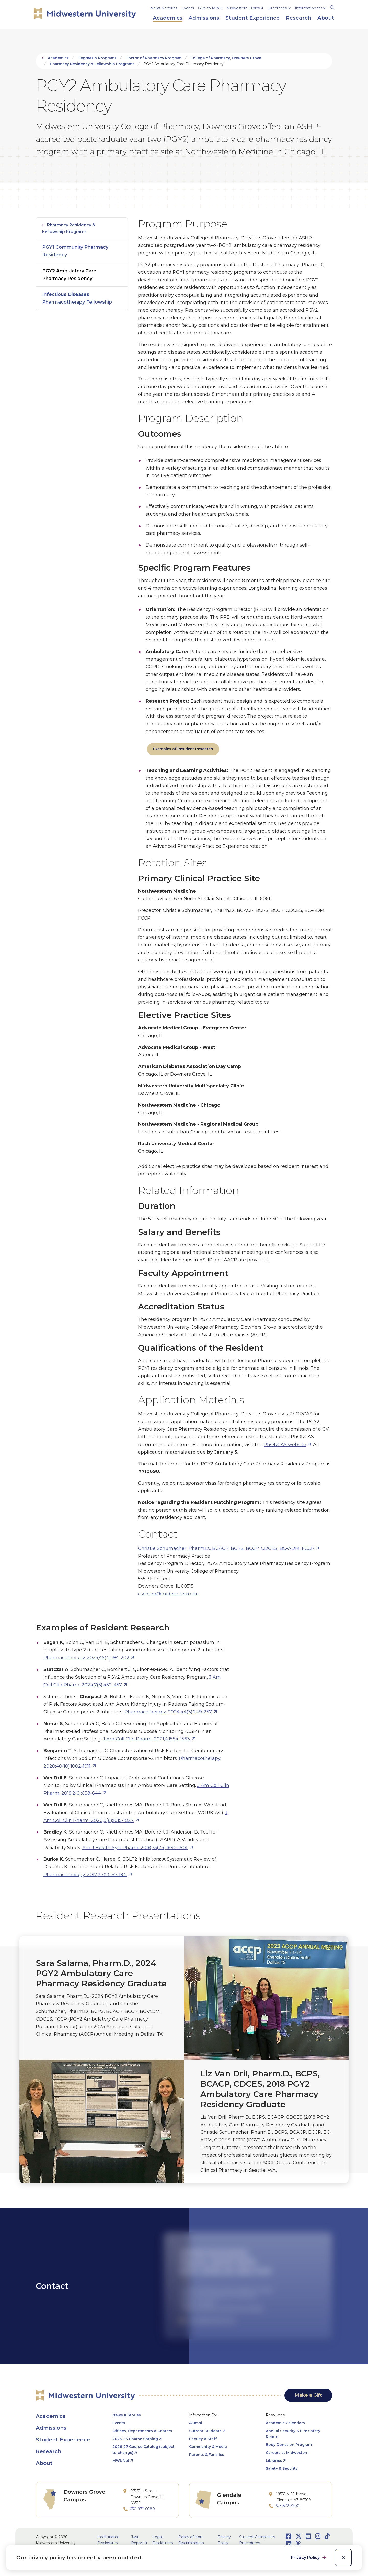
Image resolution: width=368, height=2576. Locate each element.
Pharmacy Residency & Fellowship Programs (92, 64)
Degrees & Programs (97, 58)
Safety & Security (282, 2468)
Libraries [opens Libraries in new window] (274, 2460)
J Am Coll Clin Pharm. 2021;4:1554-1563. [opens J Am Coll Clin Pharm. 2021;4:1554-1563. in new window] (147, 1739)
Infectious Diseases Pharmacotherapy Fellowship (77, 298)
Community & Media (208, 2446)
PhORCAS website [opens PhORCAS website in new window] (285, 1444)
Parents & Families (206, 2454)
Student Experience (63, 2439)
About (44, 2463)
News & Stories (163, 8)
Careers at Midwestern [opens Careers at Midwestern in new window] (287, 2452)
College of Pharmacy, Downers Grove (225, 58)
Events (187, 8)
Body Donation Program (289, 2444)
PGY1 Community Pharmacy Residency (75, 251)
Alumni (195, 2423)
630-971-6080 (142, 2509)
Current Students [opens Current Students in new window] (205, 2431)
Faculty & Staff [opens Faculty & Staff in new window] (203, 2438)
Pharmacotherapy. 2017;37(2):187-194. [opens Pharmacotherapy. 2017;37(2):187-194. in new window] (85, 1874)
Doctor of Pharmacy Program (153, 58)
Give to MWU (210, 8)
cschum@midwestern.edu (168, 1594)
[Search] (332, 6)
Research (48, 2451)
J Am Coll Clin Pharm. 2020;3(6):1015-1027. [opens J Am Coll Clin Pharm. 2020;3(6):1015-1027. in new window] (135, 1816)
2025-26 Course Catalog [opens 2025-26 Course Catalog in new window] (135, 2438)
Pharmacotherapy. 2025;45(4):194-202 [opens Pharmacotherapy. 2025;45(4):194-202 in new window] (86, 1658)
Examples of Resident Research (183, 749)
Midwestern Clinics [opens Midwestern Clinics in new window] (243, 8)
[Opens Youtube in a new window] (308, 2536)
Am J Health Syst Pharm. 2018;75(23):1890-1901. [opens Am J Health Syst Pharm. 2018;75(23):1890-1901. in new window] (135, 1847)
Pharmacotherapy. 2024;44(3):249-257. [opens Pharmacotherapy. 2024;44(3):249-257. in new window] (168, 1712)
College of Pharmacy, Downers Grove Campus (221, 2308)
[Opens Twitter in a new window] (298, 2536)
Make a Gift (308, 2395)
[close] (343, 2557)
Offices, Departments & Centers (142, 2431)
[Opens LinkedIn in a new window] (288, 2543)
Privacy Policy (306, 2557)
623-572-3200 (287, 2505)
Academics (58, 58)
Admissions (51, 2428)
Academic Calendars (285, 2423)
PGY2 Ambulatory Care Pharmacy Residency (69, 274)
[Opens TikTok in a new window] (327, 2536)
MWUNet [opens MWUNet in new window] (120, 2460)
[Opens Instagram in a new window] (317, 2536)
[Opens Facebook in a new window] (288, 2536)
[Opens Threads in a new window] (298, 2543)
